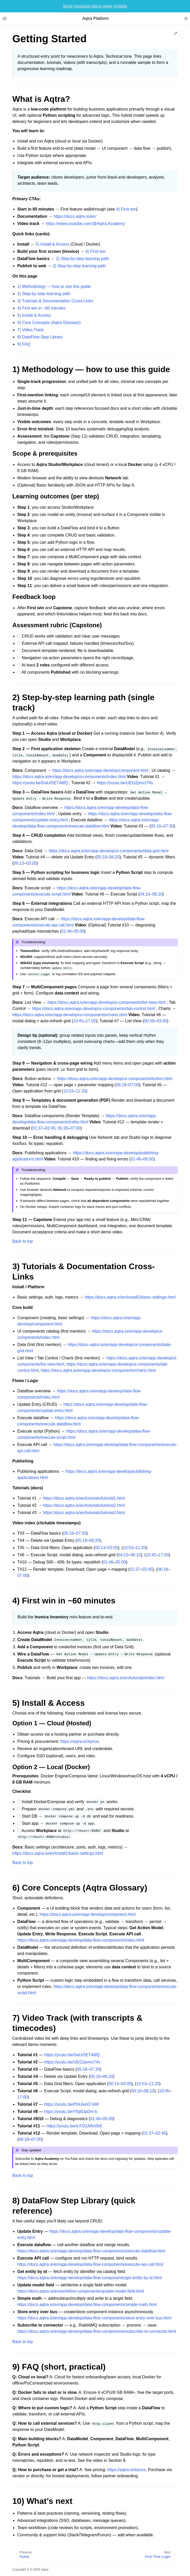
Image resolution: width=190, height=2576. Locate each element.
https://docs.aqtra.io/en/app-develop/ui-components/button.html (114, 1078)
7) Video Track (30, 330)
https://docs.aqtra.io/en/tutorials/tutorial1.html (84, 1498)
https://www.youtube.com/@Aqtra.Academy (85, 223)
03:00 (31, 863)
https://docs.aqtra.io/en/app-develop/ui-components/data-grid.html (108, 851)
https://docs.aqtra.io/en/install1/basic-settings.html (130, 1297)
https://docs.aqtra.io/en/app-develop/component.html (100, 770)
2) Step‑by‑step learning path (82, 258)
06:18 (121, 1085)
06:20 (114, 857)
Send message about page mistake (95, 6)
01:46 (66, 931)
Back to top (22, 1241)
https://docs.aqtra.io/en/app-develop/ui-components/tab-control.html (93, 1008)
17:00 (91, 1021)
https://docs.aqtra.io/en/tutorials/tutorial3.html (84, 1512)
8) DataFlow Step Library (40, 337)
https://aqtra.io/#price (79, 1741)
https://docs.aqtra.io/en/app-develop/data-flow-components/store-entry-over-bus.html (94, 2318)
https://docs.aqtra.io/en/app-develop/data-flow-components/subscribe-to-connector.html (96, 2331)
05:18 (102, 857)
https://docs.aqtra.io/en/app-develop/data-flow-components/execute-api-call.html (90, 2264)
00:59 (149, 1021)
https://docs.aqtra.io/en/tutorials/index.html (125, 1678)
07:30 (169, 826)
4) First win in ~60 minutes (41, 308)
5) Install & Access (52, 244)
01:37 (37, 1128)
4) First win (126, 209)
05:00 (79, 931)
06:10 (157, 894)
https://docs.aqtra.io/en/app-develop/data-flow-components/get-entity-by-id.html (89, 2278)
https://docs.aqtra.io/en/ (75, 216)
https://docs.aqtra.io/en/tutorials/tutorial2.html (84, 1505)
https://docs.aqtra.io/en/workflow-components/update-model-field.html (80, 2291)
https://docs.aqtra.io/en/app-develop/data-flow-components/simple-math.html (87, 2304)
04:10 (145, 894)
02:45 (50, 1128)
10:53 (68, 1091)
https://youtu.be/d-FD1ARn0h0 (74, 2126)
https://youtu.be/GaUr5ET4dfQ (40, 783)
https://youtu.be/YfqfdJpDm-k (70, 2111)
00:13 (19, 863)
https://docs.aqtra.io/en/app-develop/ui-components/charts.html (69, 1015)
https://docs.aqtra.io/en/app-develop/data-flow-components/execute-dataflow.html (91, 2251)
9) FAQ (23, 344)
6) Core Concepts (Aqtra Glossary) (48, 322)
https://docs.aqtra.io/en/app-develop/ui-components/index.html (69, 776)
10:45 (78, 1021)
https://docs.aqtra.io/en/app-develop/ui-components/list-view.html (107, 1002)
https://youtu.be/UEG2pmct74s (125, 783)
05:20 (63, 1128)
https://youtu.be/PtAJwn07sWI (71, 2104)
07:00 (134, 1085)
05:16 (156, 826)
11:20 (81, 1091)
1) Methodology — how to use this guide (54, 286)
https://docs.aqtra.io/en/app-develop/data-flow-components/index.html (80, 1940)
